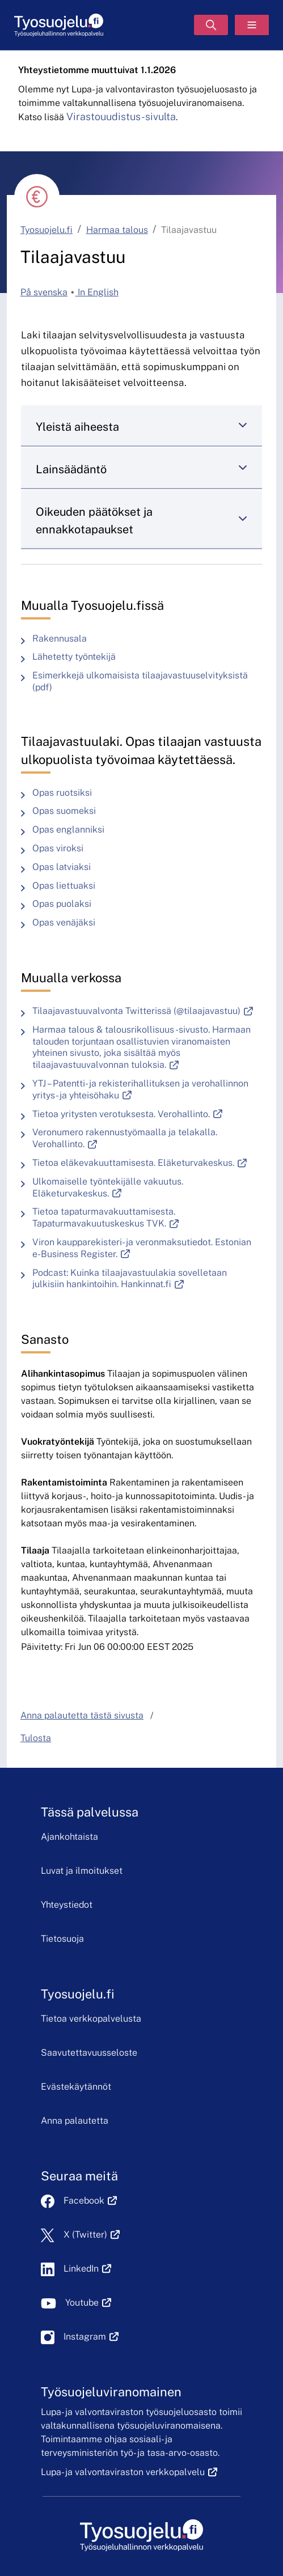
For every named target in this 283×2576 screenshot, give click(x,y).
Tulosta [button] (35, 1738)
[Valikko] (251, 25)
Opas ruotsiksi (62, 792)
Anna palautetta (74, 2120)
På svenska (43, 292)
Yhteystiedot (66, 1904)
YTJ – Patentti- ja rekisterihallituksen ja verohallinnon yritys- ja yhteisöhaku (140, 1089)
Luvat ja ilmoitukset (82, 1870)
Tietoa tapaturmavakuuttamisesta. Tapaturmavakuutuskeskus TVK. (147, 1217)
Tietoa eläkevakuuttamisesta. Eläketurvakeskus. (142, 1163)
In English (97, 292)
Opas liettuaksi (63, 885)
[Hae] (211, 25)
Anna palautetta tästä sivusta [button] (81, 1715)
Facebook (90, 2200)
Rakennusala (59, 638)
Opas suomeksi (64, 810)
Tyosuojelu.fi (46, 229)
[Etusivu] (58, 25)
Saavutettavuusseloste (89, 2052)
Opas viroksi (57, 848)
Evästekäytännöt (76, 2086)
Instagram (91, 2336)
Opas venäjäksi (63, 922)
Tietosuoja (62, 1938)
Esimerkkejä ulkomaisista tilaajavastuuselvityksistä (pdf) (140, 681)
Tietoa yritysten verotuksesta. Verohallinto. (130, 1114)
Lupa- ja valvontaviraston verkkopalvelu (129, 2472)
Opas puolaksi (61, 903)
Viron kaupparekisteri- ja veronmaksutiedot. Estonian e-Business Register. (141, 1248)
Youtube (88, 2302)
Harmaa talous (117, 229)
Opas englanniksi (68, 829)
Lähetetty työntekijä (74, 656)
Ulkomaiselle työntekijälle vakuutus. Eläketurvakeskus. (133, 1187)
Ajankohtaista (69, 1836)
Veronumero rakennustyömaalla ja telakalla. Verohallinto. (124, 1138)
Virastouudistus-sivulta (121, 116)
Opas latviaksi (61, 867)
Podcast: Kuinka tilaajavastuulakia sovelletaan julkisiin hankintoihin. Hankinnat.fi (147, 1279)
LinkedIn (87, 2268)
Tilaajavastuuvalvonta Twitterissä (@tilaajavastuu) (145, 1011)
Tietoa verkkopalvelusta (91, 2018)
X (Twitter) (92, 2234)
